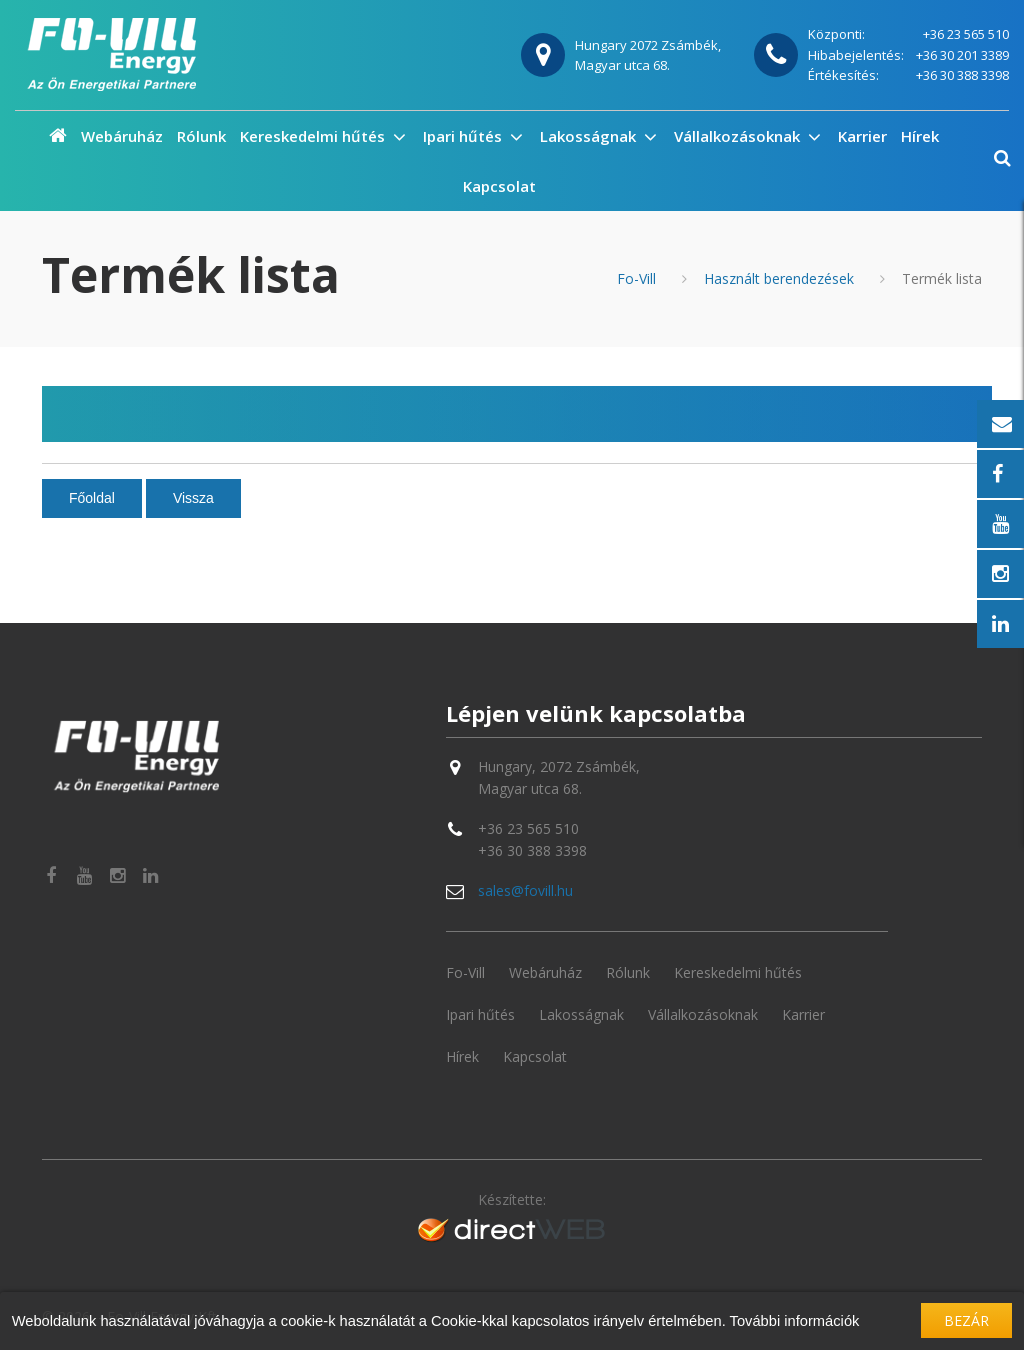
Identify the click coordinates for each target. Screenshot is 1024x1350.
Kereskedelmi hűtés (314, 136)
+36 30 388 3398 (962, 75)
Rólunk (201, 136)
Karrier (862, 136)
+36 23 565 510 (966, 34)
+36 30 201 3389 (962, 55)
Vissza (193, 498)
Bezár (966, 1320)
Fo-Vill (636, 278)
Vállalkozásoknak (739, 136)
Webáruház (122, 136)
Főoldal (92, 498)
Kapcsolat (499, 186)
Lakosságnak (590, 136)
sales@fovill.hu (525, 890)
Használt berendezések (779, 278)
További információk (795, 1321)
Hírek (920, 136)
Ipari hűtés (464, 136)
